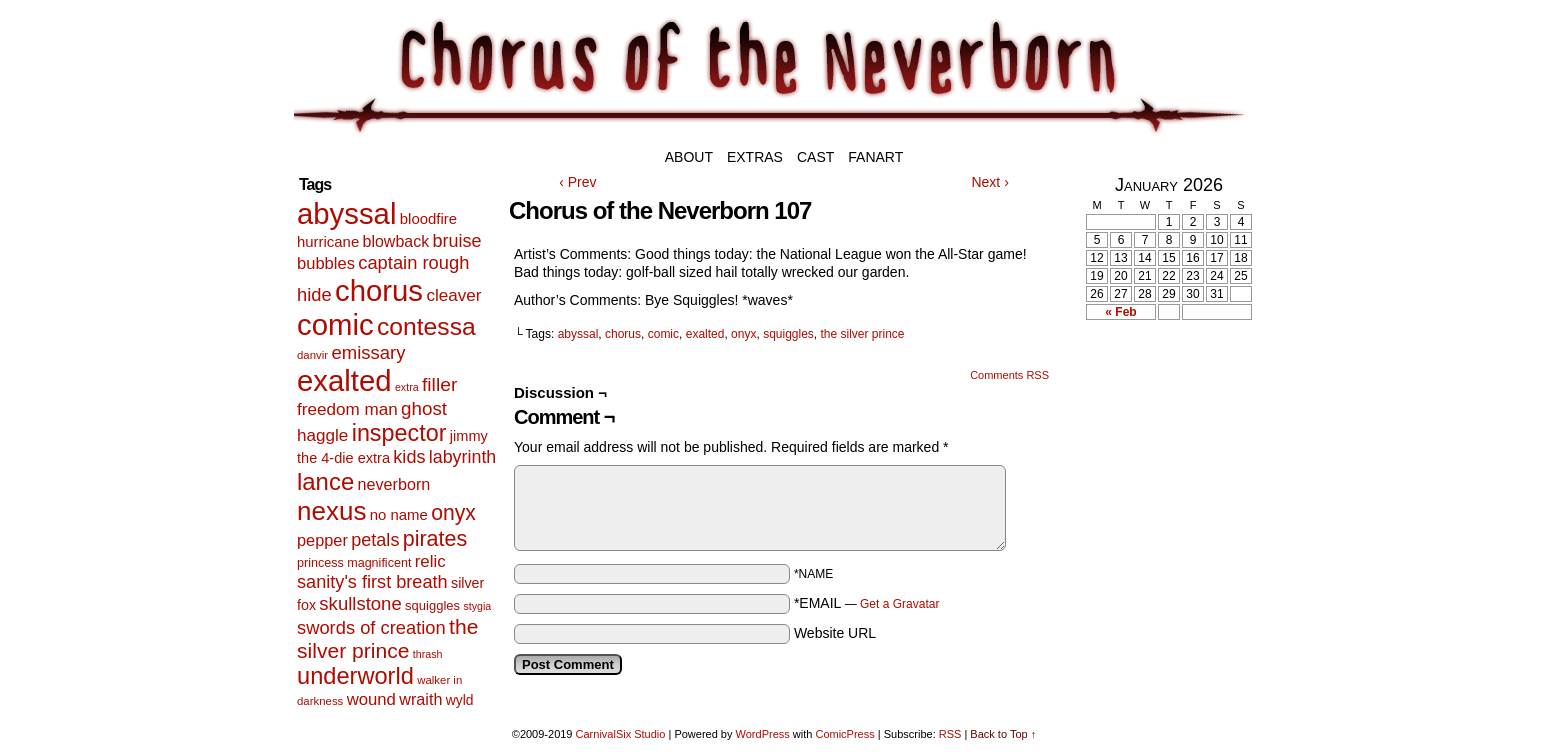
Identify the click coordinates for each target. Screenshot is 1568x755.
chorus (623, 334)
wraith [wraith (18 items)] (420, 699)
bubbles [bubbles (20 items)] (326, 263)
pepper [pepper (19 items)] (322, 540)
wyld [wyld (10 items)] (460, 700)
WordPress (763, 734)
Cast (815, 157)
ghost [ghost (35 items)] (424, 408)
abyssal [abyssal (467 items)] (346, 213)
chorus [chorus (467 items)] (379, 290)
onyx (743, 334)
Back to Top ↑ (1003, 734)
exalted (705, 334)
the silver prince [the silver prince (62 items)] (387, 638)
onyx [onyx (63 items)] (453, 512)
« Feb (1120, 312)
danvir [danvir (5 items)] (312, 355)
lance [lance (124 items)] (325, 481)
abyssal (578, 334)
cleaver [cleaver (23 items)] (453, 295)
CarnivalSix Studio (621, 734)
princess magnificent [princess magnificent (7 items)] (354, 563)
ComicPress (844, 734)
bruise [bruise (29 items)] (456, 241)
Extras (755, 157)
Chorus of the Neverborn (894, 77)
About (689, 157)
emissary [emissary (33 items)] (368, 352)
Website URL (835, 633)
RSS (950, 734)
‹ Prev (577, 182)
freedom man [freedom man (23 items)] (347, 409)
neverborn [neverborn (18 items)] (394, 484)
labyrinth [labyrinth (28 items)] (463, 457)
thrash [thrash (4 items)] (428, 654)
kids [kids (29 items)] (409, 457)
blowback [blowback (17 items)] (396, 241)
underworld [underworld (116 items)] (355, 676)
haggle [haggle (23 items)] (322, 435)
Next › (989, 182)
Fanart (875, 157)
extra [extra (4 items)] (407, 387)
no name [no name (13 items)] (399, 514)
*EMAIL (867, 603)
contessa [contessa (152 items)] (426, 326)
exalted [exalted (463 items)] (344, 380)
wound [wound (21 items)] (371, 699)
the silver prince (863, 334)
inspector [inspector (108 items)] (399, 433)
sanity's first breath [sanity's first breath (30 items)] (372, 582)
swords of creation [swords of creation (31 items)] (371, 627)
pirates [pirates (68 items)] (435, 539)
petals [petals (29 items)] (375, 540)
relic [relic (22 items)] (430, 561)
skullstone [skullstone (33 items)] (360, 603)
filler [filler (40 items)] (439, 384)
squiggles (788, 334)
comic (663, 334)
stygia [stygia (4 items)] (477, 606)
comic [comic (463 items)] (335, 324)
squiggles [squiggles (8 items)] (432, 605)
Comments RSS (1009, 375)
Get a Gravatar (899, 604)
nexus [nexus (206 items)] (331, 511)
